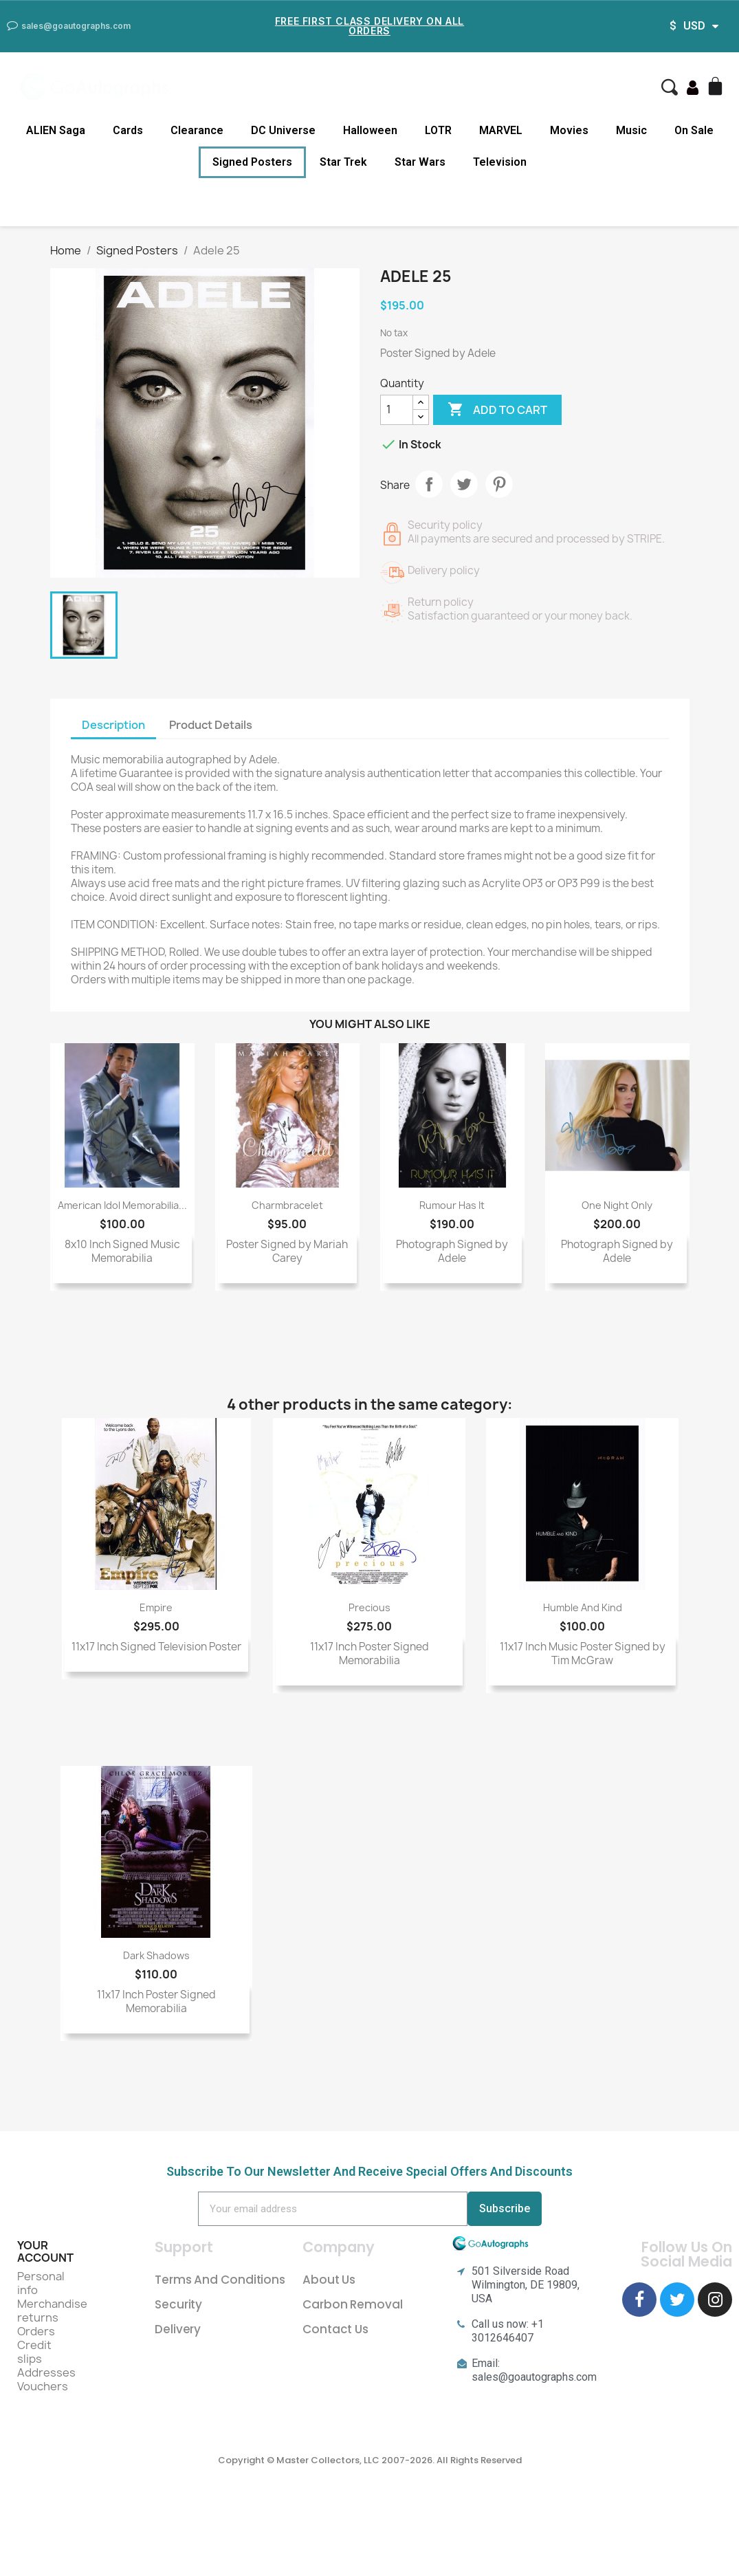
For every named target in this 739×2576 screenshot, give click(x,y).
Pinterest (499, 484)
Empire (156, 1607)
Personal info (41, 2283)
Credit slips (34, 2351)
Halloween (370, 130)
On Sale (694, 130)
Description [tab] (113, 724)
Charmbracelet (287, 1205)
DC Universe (283, 130)
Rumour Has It (452, 1205)
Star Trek (343, 161)
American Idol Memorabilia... (122, 1205)
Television (500, 161)
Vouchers (42, 2386)
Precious (369, 1607)
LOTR (438, 130)
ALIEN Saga (55, 130)
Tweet (464, 484)
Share (429, 484)
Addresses (46, 2372)
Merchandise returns (52, 2310)
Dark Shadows (156, 1955)
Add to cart (497, 410)
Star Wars (420, 161)
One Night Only (617, 1205)
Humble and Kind (582, 1607)
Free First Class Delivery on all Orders (369, 25)
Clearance (196, 130)
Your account (45, 2251)
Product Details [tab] (210, 724)
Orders (36, 2331)
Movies (569, 130)
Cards (128, 130)
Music (631, 130)
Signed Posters (252, 161)
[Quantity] (396, 410)
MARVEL (500, 130)
